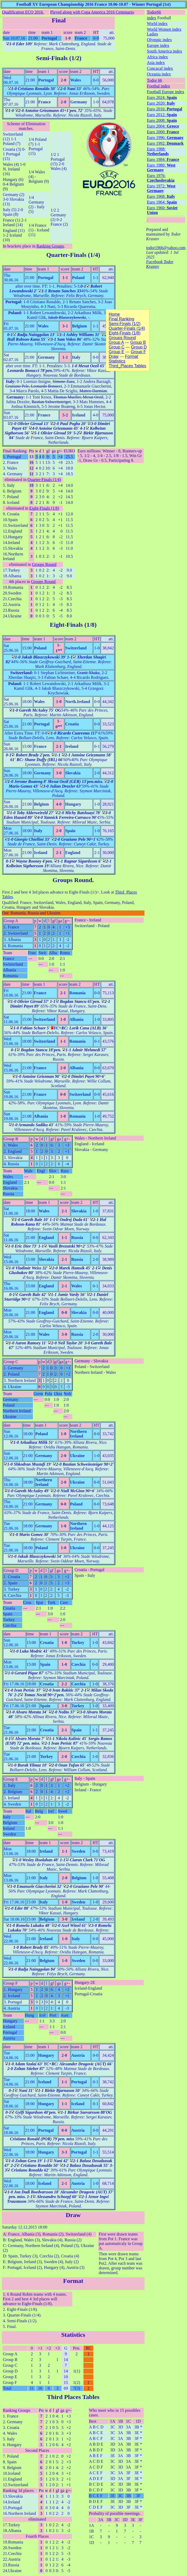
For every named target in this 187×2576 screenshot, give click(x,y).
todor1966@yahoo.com (165, 247)
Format (73, 2280)
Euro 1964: (162, 202)
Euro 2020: (161, 103)
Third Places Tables (73, 2397)
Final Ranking (15, 451)
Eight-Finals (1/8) (44, 508)
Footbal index (158, 86)
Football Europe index (165, 92)
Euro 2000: (163, 132)
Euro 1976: (160, 177)
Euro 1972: (161, 188)
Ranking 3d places (18, 2490)
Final (58, 20)
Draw (73, 2215)
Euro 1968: (161, 196)
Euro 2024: (162, 97)
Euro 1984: (163, 159)
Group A (11, 921)
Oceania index (159, 74)
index (151, 18)
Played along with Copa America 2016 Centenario (92, 12)
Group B (11, 1139)
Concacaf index (160, 68)
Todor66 (154, 12)
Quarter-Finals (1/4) (73, 254)
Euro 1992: (165, 143)
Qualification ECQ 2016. (23, 12)
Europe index (158, 45)
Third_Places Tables (127, 366)
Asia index (156, 62)
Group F (11, 1983)
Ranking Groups (50, 246)
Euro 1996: (165, 137)
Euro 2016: (164, 109)
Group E (11, 1779)
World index (157, 23)
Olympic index (159, 39)
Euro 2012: (162, 114)
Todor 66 (154, 80)
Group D (11, 1570)
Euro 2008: (162, 120)
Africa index (157, 57)
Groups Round (44, 564)
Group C (11, 1361)
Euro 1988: (158, 151)
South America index (164, 51)
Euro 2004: (163, 126)
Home (114, 314)
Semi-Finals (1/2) (58, 58)
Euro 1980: (161, 167)
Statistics (73, 2334)
